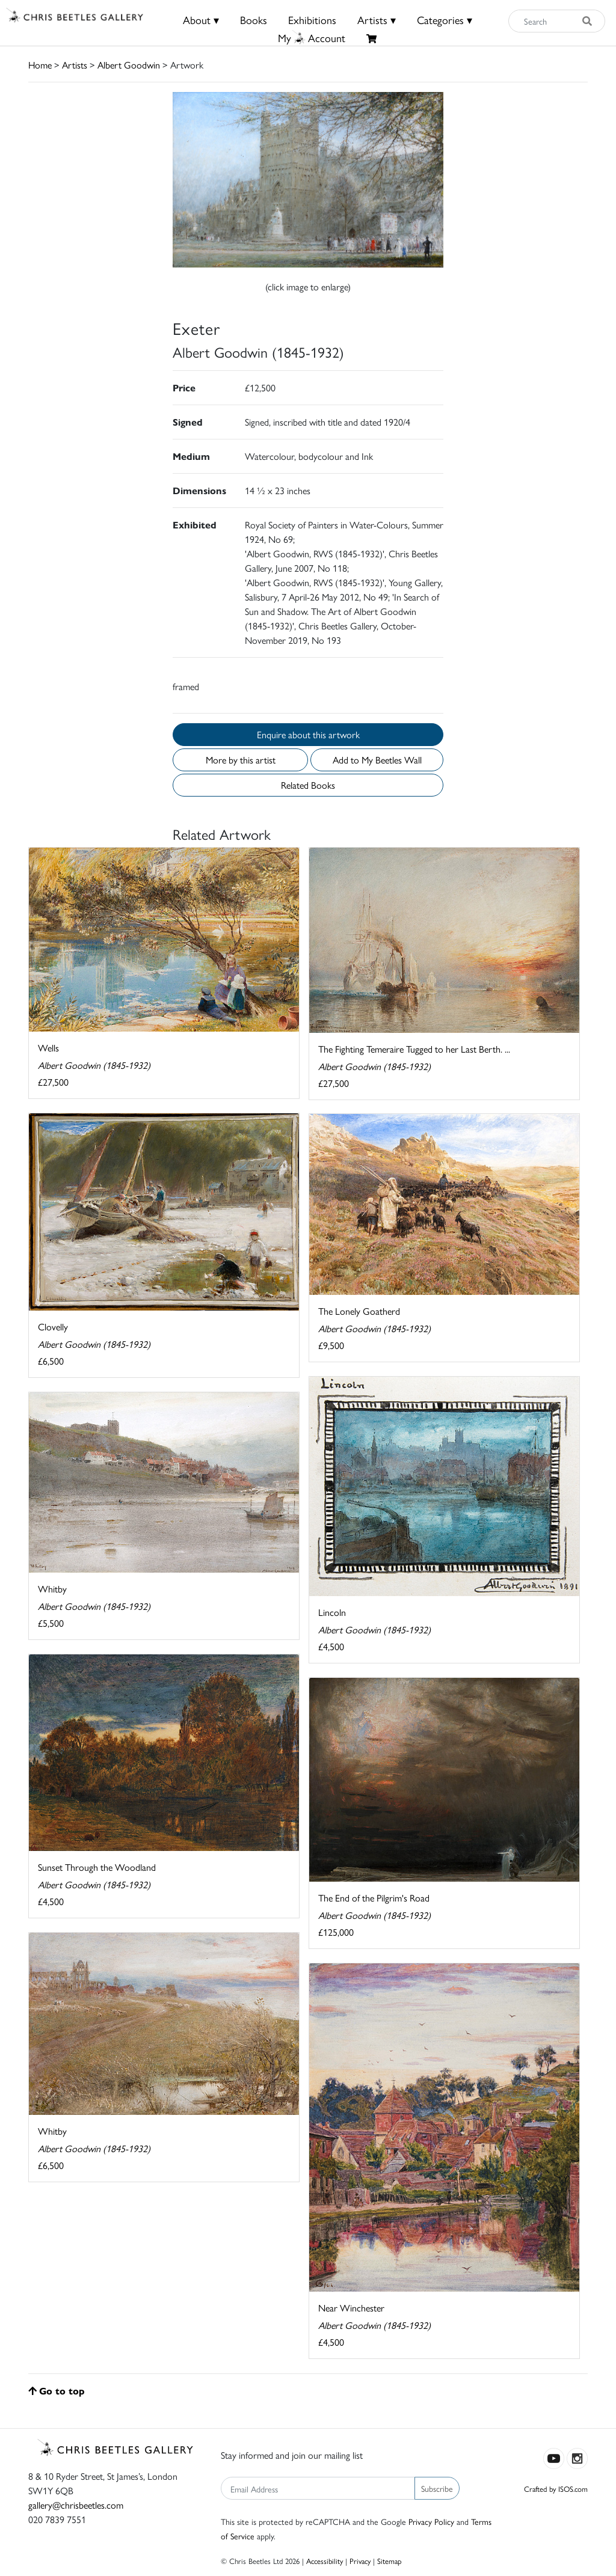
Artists (74, 65)
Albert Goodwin (128, 65)
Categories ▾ (444, 19)
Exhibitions (312, 19)
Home (40, 65)
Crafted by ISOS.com (556, 2488)
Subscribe (437, 2488)
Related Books (308, 785)
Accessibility (324, 2560)
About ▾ (201, 19)
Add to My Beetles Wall (377, 759)
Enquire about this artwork (308, 734)
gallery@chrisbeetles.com (75, 2505)
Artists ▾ (376, 19)
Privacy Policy (431, 2521)
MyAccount (311, 37)
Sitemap (389, 2560)
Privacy (360, 2560)
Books (253, 19)
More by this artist (241, 759)
